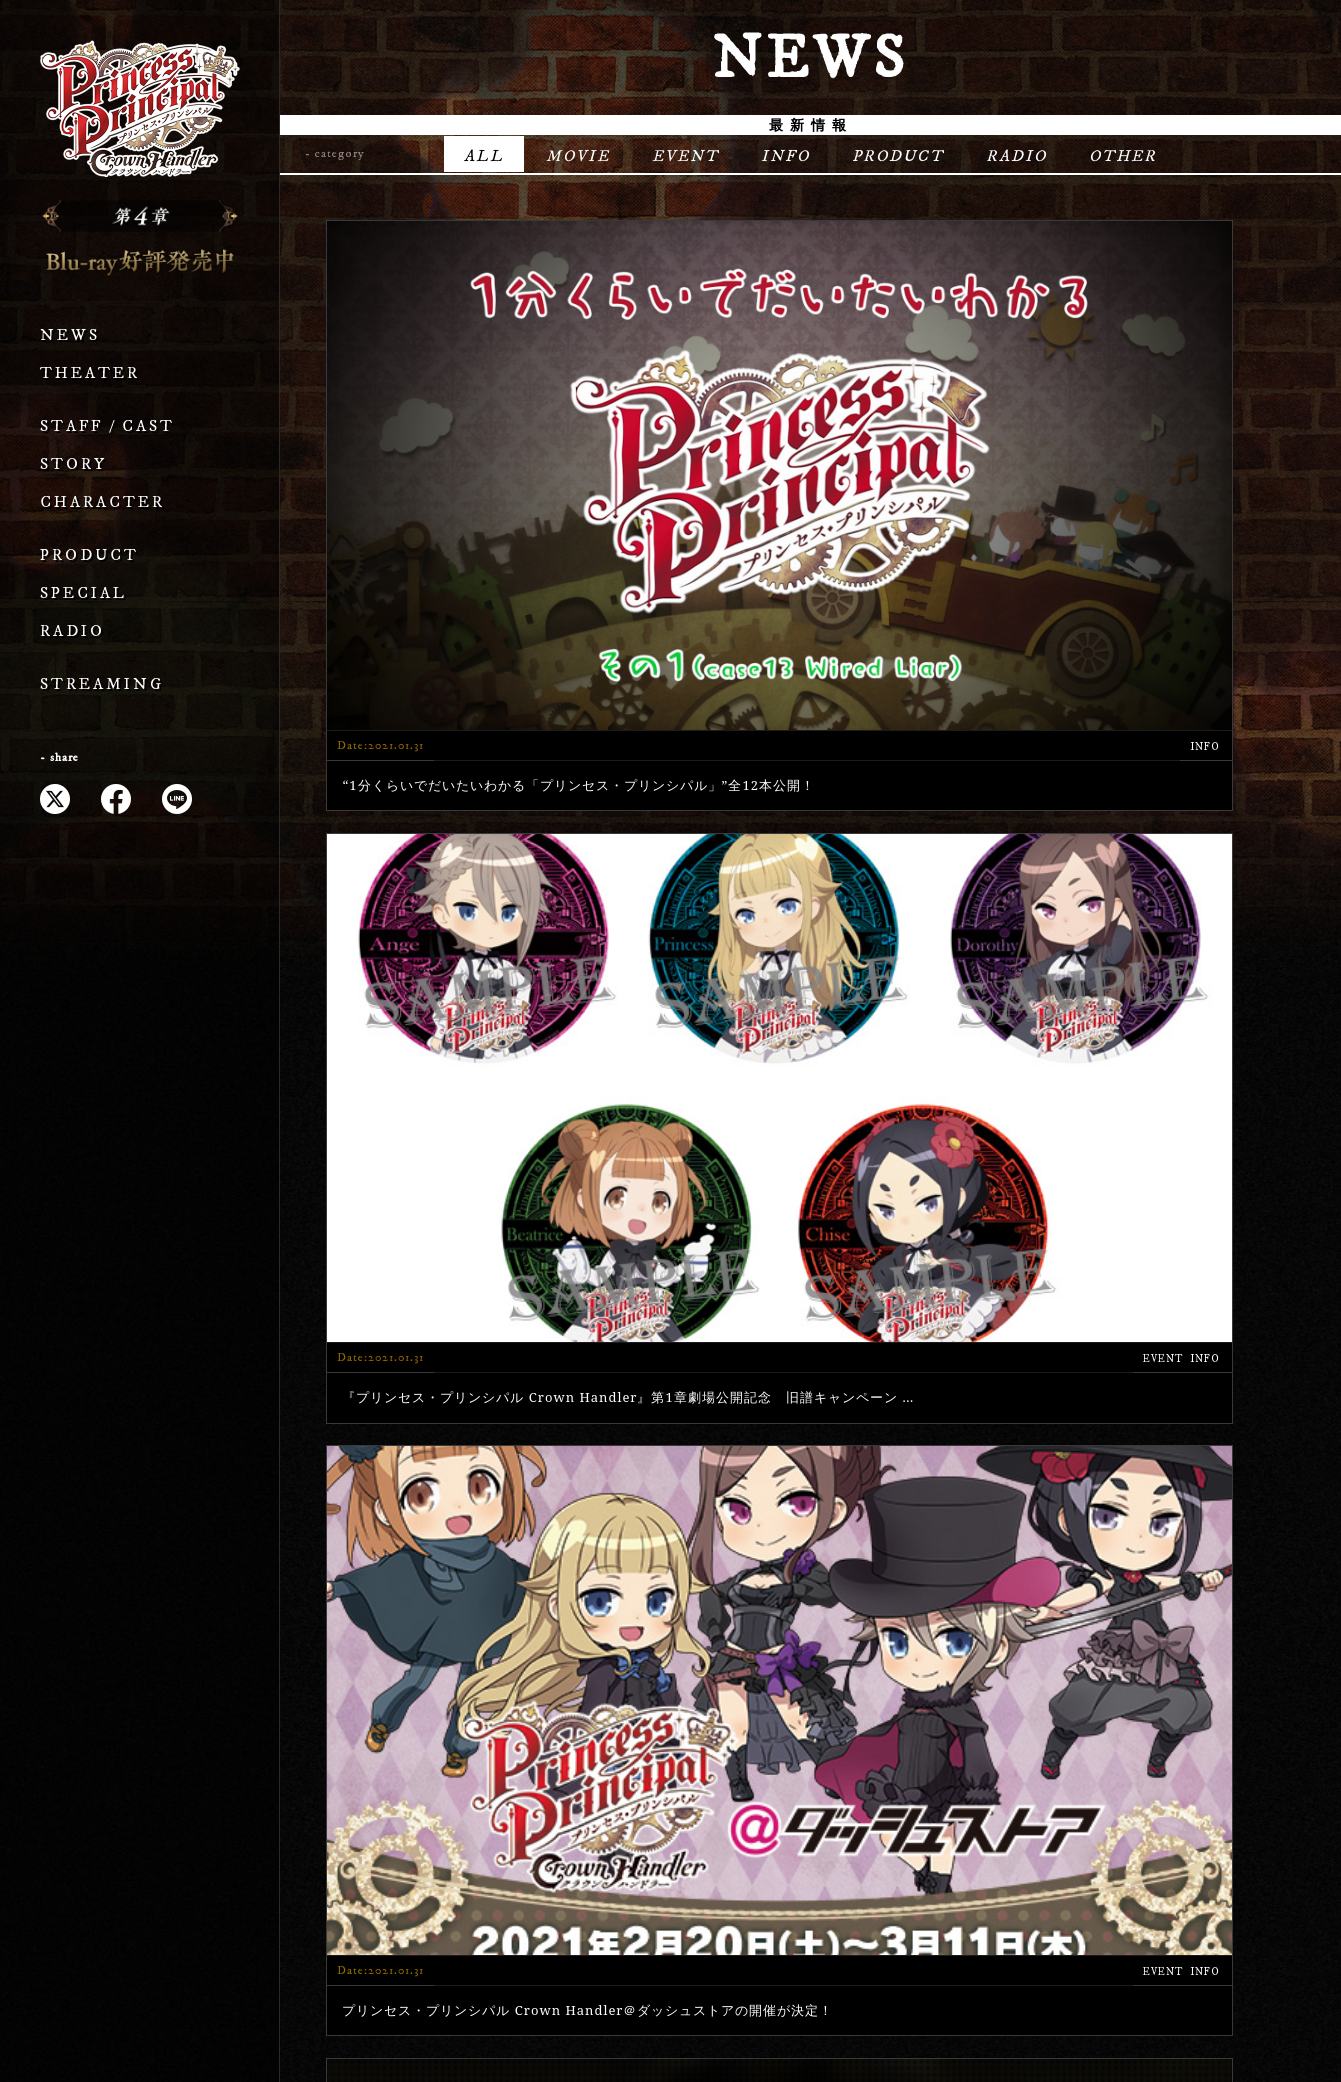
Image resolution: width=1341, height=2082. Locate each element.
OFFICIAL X (1212, 1818)
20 (935, 1498)
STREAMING (102, 684)
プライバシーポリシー (671, 2002)
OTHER (1123, 156)
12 (885, 1498)
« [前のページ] (635, 1498)
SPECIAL (83, 593)
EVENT (685, 156)
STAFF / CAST (107, 426)
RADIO (72, 631)
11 (835, 1498)
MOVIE (578, 156)
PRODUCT (89, 555)
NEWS (70, 335)
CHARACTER (102, 502)
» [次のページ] (985, 1498)
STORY (73, 464)
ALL (484, 156)
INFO (785, 156)
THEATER (90, 373)
